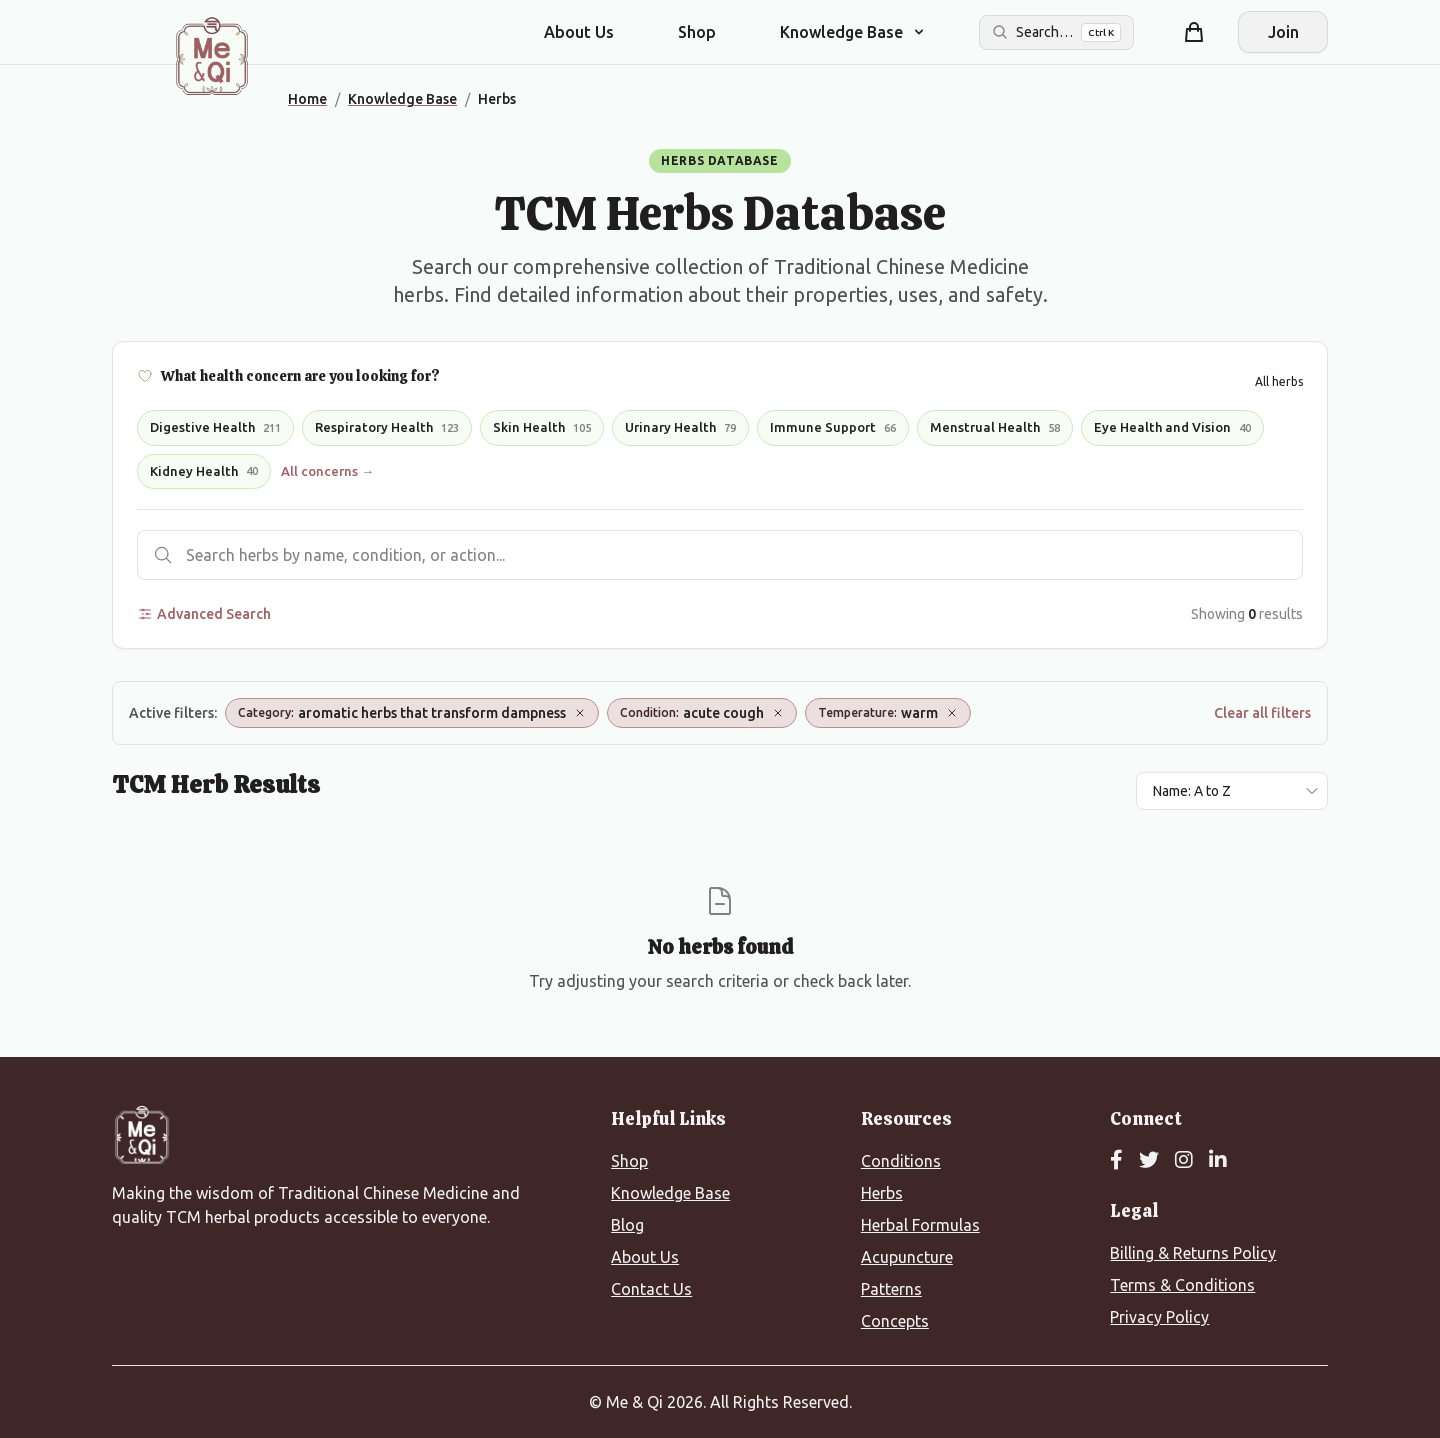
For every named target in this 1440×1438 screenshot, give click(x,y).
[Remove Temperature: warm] (952, 713)
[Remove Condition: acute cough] (778, 713)
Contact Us (651, 1289)
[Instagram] (1184, 1161)
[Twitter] (1149, 1161)
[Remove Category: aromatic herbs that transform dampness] (580, 713)
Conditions (901, 1161)
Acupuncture (907, 1257)
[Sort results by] (1232, 791)
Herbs (882, 1193)
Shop (697, 32)
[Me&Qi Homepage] (212, 56)
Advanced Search (204, 614)
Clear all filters (1262, 713)
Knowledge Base (670, 1193)
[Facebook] (1116, 1161)
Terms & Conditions (1182, 1285)
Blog (627, 1225)
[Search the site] (1056, 32)
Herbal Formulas (920, 1225)
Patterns (891, 1289)
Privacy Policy (1159, 1317)
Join (1283, 32)
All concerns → (327, 471)
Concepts (895, 1321)
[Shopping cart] (1194, 32)
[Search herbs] (720, 555)
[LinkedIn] (1218, 1161)
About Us (579, 32)
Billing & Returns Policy (1193, 1253)
